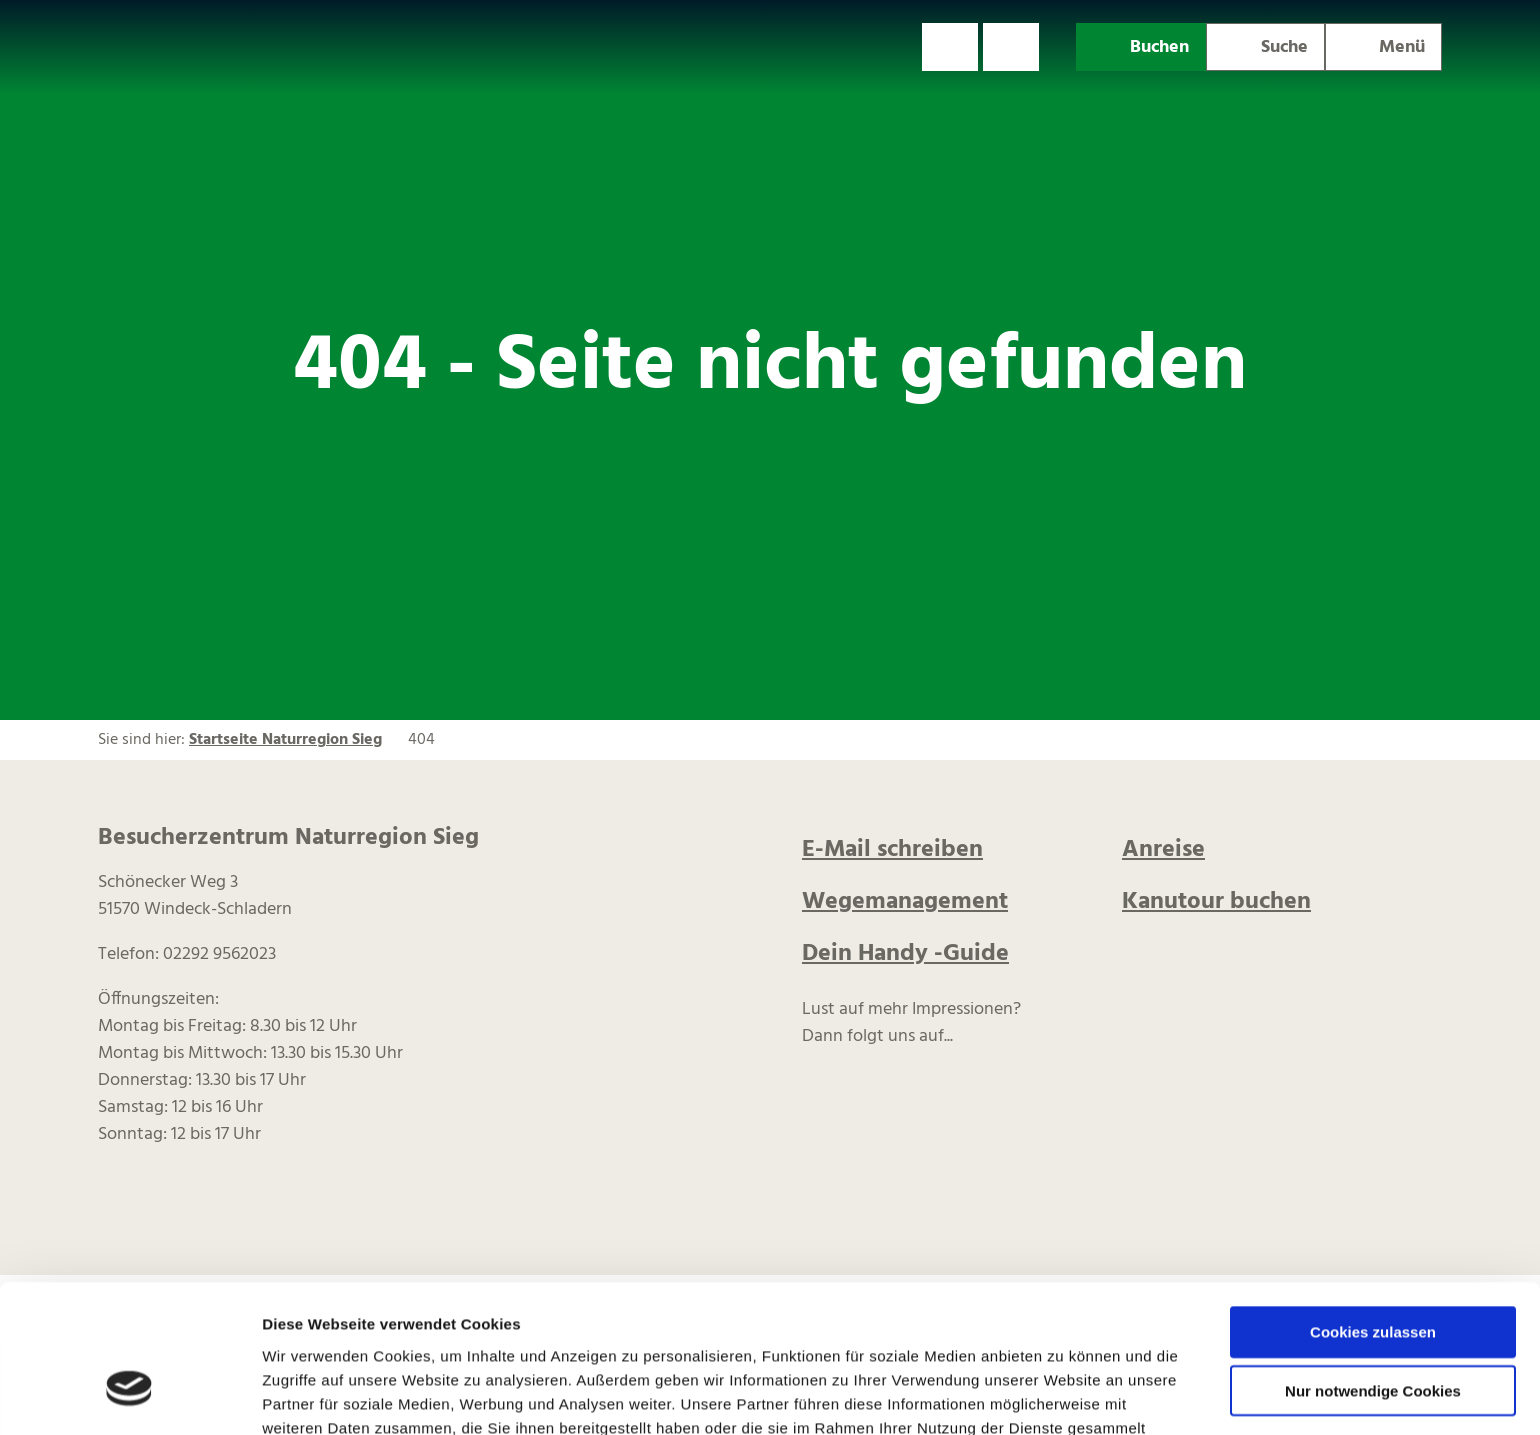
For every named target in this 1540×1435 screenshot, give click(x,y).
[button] (950, 47)
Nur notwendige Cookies (1373, 1270)
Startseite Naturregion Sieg (285, 740)
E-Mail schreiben (892, 850)
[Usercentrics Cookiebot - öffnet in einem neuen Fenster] (129, 1396)
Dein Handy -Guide (905, 954)
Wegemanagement (905, 902)
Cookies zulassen (1373, 1211)
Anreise (1163, 850)
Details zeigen (1063, 1395)
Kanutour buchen (1216, 902)
